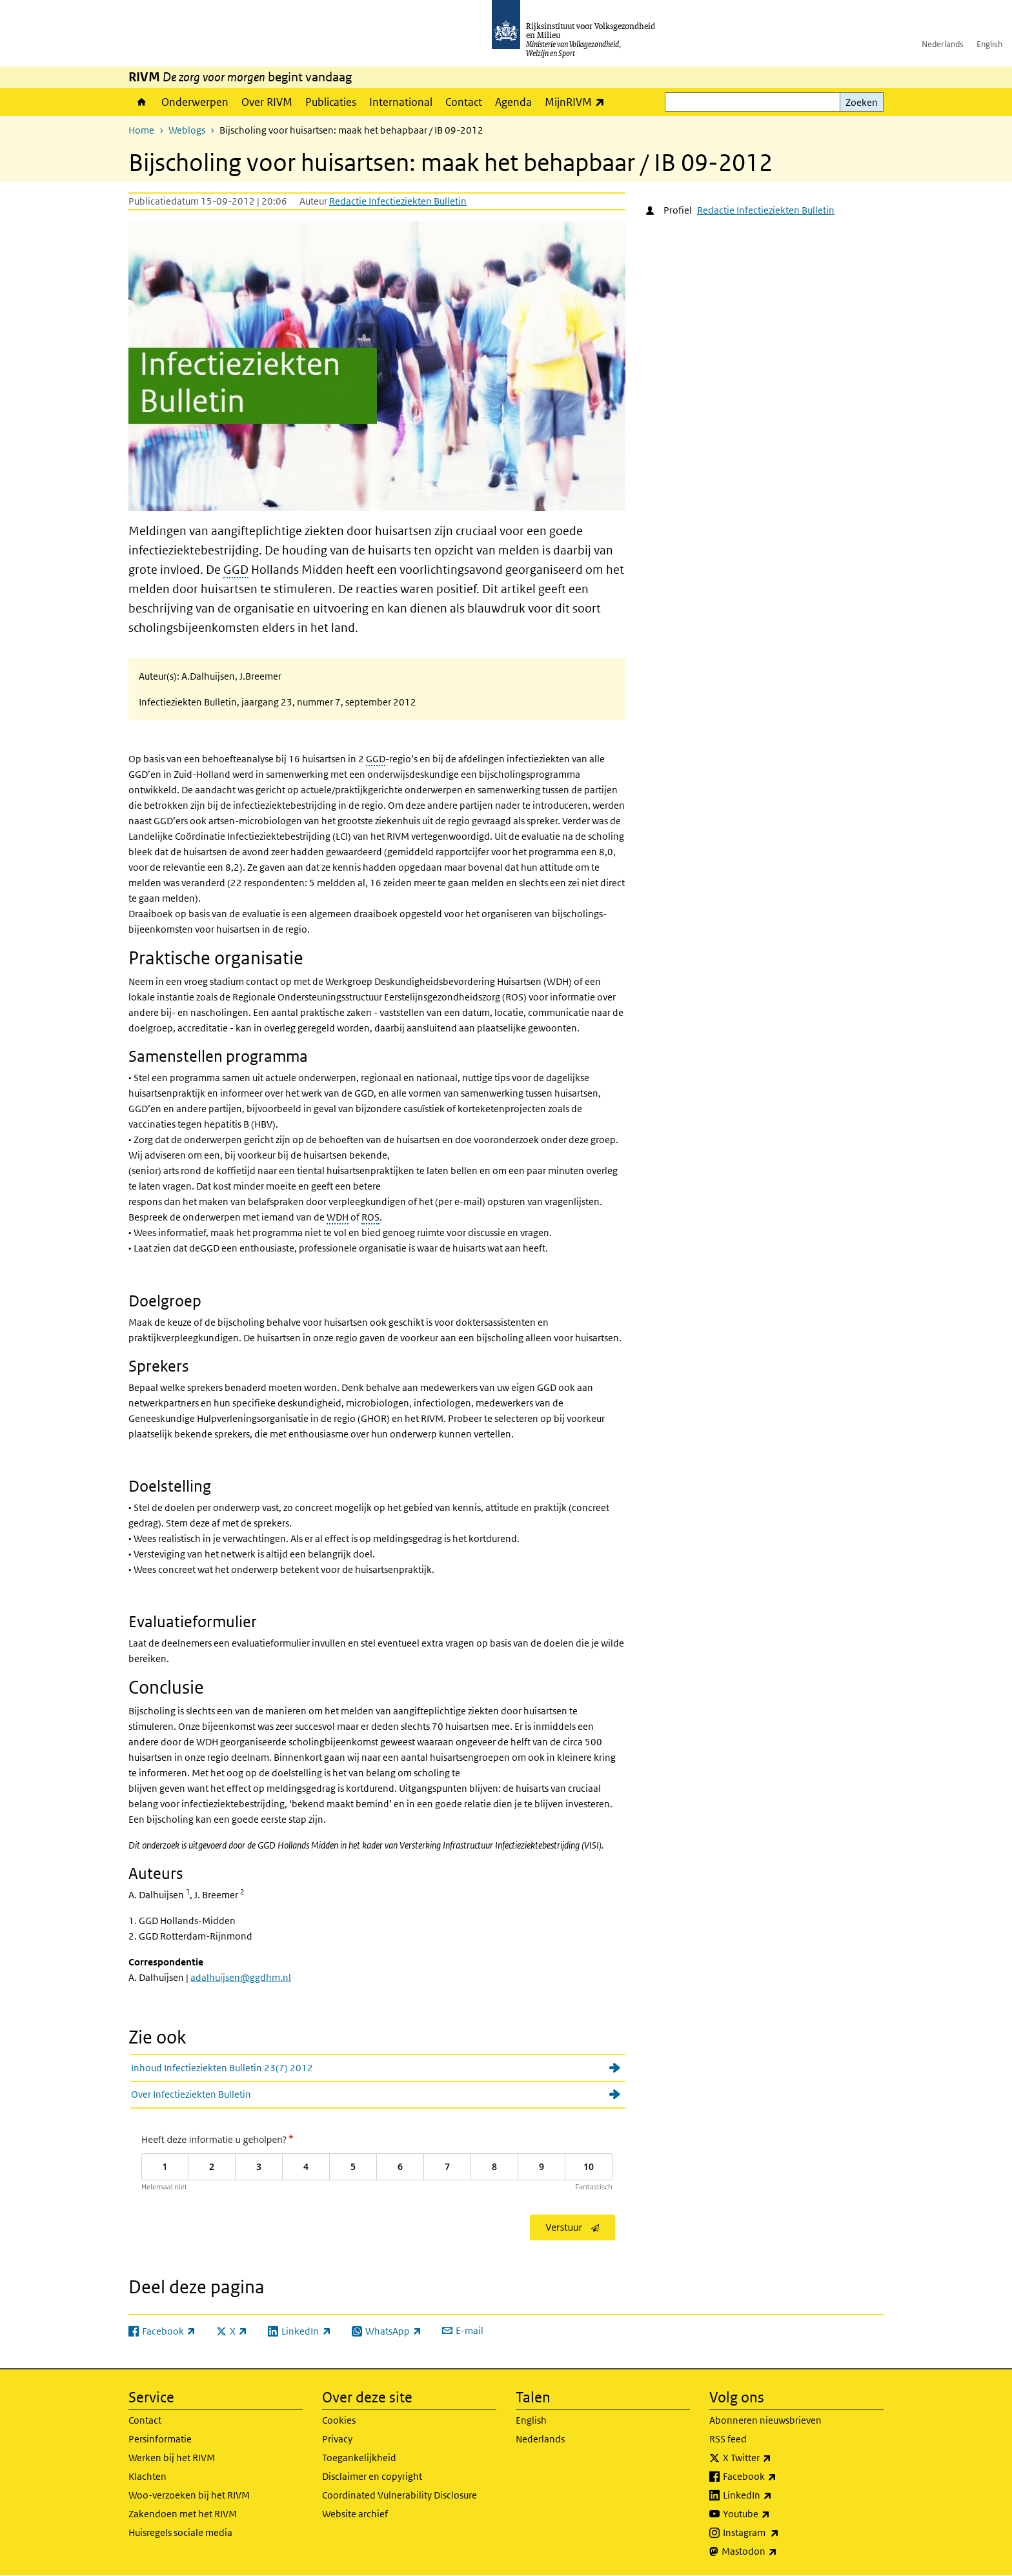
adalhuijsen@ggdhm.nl (240, 1977)
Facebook (778, 2476)
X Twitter (775, 2458)
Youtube (775, 2514)
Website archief (355, 2514)
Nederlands (943, 44)
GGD (235, 569)
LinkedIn (776, 2495)
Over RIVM (266, 102)
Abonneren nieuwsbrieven (765, 2420)
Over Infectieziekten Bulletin (191, 2094)
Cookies (339, 2420)
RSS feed (728, 2439)
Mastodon (778, 2551)
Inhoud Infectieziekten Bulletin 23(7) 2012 (222, 2068)
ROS (370, 1217)
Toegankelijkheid (359, 2457)
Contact (463, 102)
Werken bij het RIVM (171, 2457)
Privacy (337, 2439)
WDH (338, 1217)
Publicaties (330, 102)
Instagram (779, 2533)
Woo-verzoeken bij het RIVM (189, 2495)
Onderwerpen (194, 102)
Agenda (513, 102)
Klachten (147, 2476)
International (400, 102)
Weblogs (186, 130)
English (989, 44)
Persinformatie (160, 2439)
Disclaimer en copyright (372, 2476)
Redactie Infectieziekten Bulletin (398, 201)
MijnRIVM (578, 102)
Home (141, 102)
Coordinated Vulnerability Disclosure (399, 2495)
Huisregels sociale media (180, 2532)
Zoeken (861, 102)
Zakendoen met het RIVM (182, 2514)
